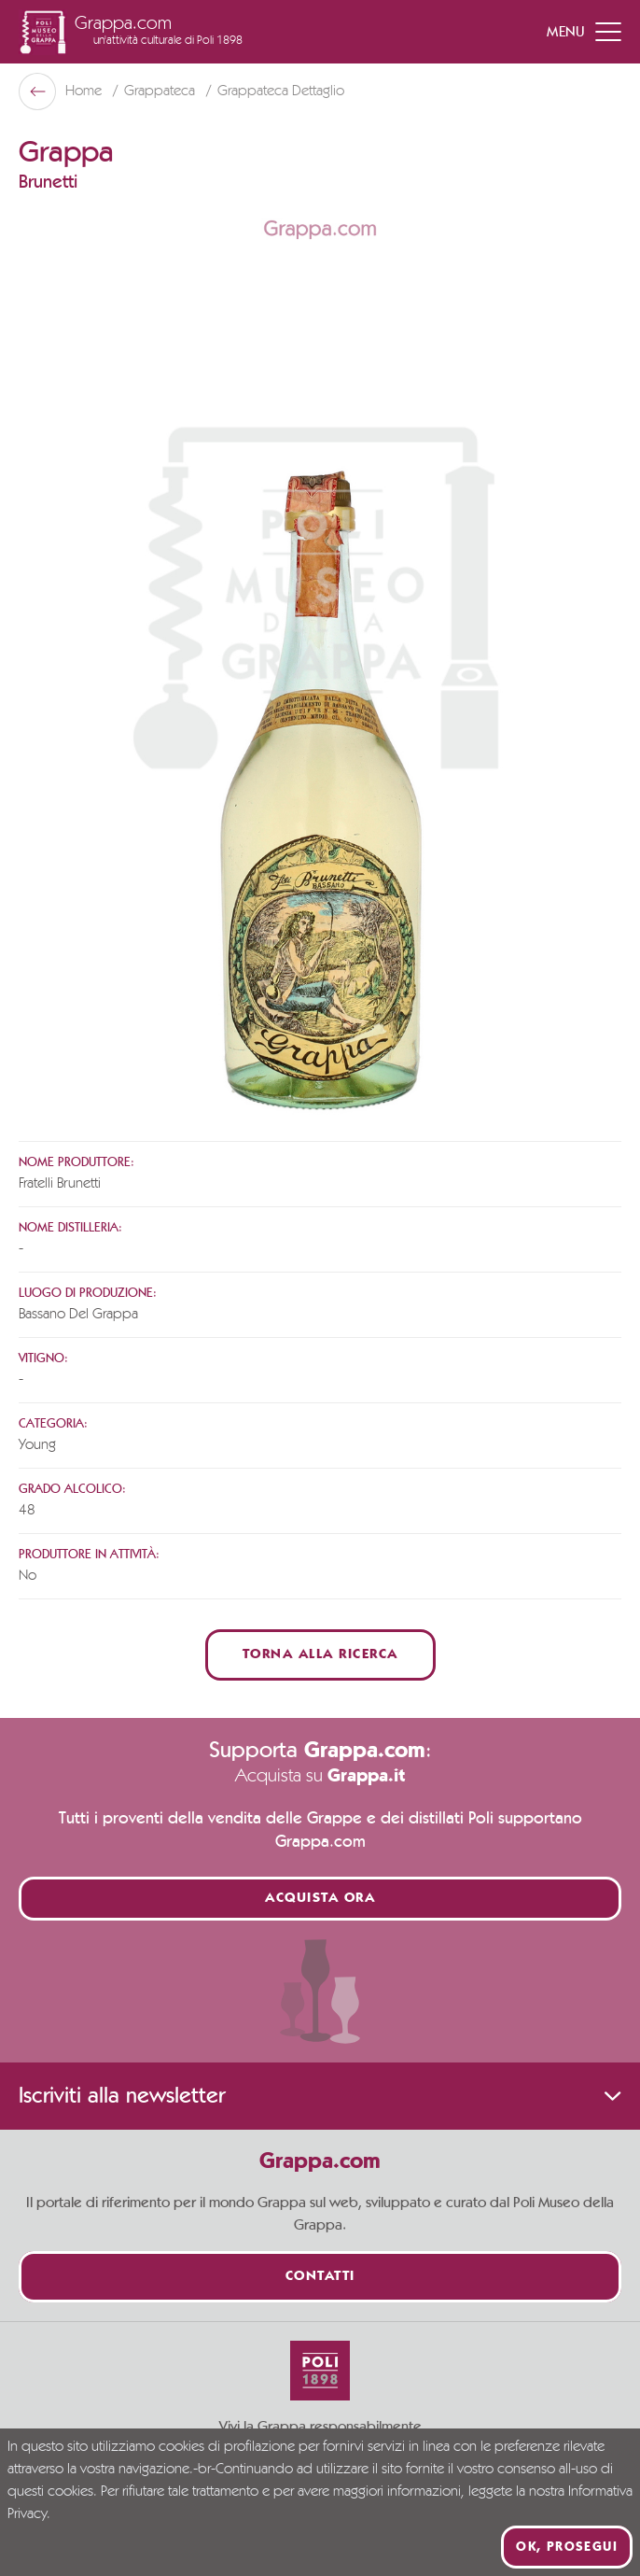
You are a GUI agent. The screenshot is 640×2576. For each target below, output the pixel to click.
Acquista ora (320, 1899)
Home (85, 91)
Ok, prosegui (567, 2547)
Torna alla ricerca (320, 1655)
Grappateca (161, 91)
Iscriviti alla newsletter (320, 2096)
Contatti (320, 2277)
